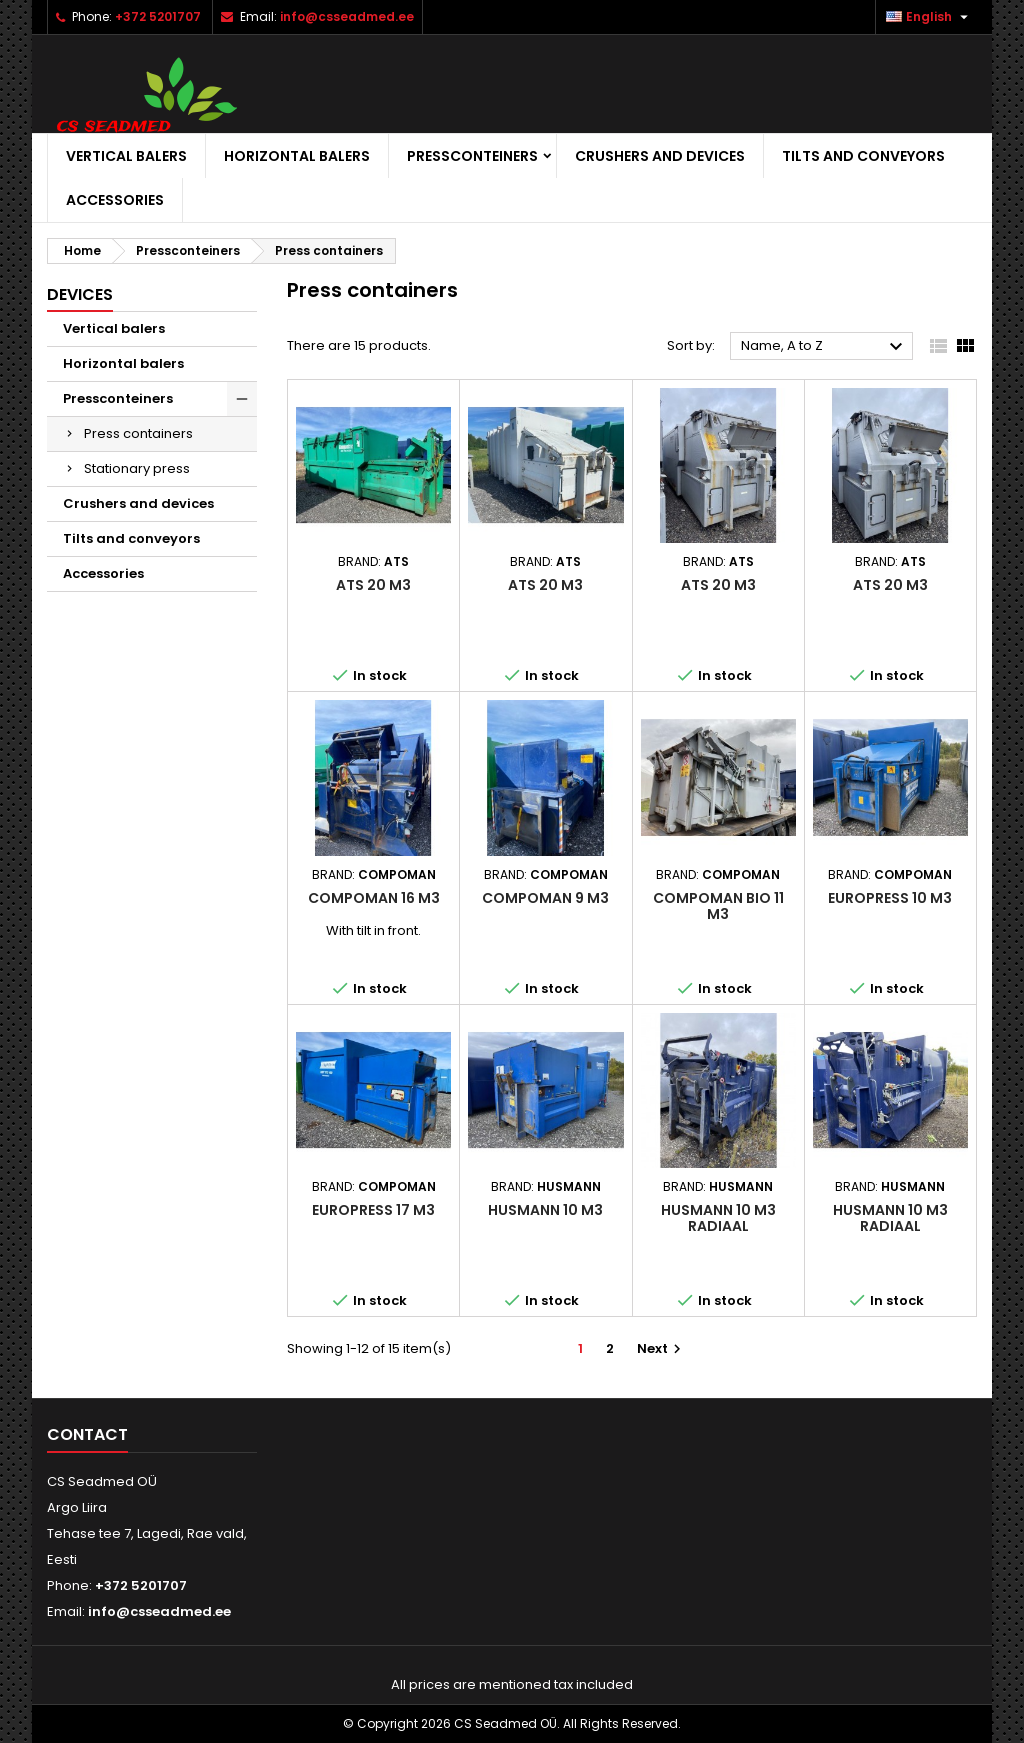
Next (661, 1348)
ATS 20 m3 (373, 585)
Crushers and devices (660, 156)
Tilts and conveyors (863, 156)
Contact (87, 1434)
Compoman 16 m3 (374, 898)
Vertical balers (126, 156)
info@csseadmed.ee (347, 16)
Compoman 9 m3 (545, 898)
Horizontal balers (297, 156)
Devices (80, 294)
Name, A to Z (824, 347)
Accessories (115, 200)
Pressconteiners (472, 156)
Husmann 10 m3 (545, 1210)
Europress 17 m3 (373, 1210)
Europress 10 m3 (890, 898)
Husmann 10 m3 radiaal (718, 1218)
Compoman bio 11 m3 (718, 906)
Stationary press (137, 468)
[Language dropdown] (929, 17)
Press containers (138, 433)
